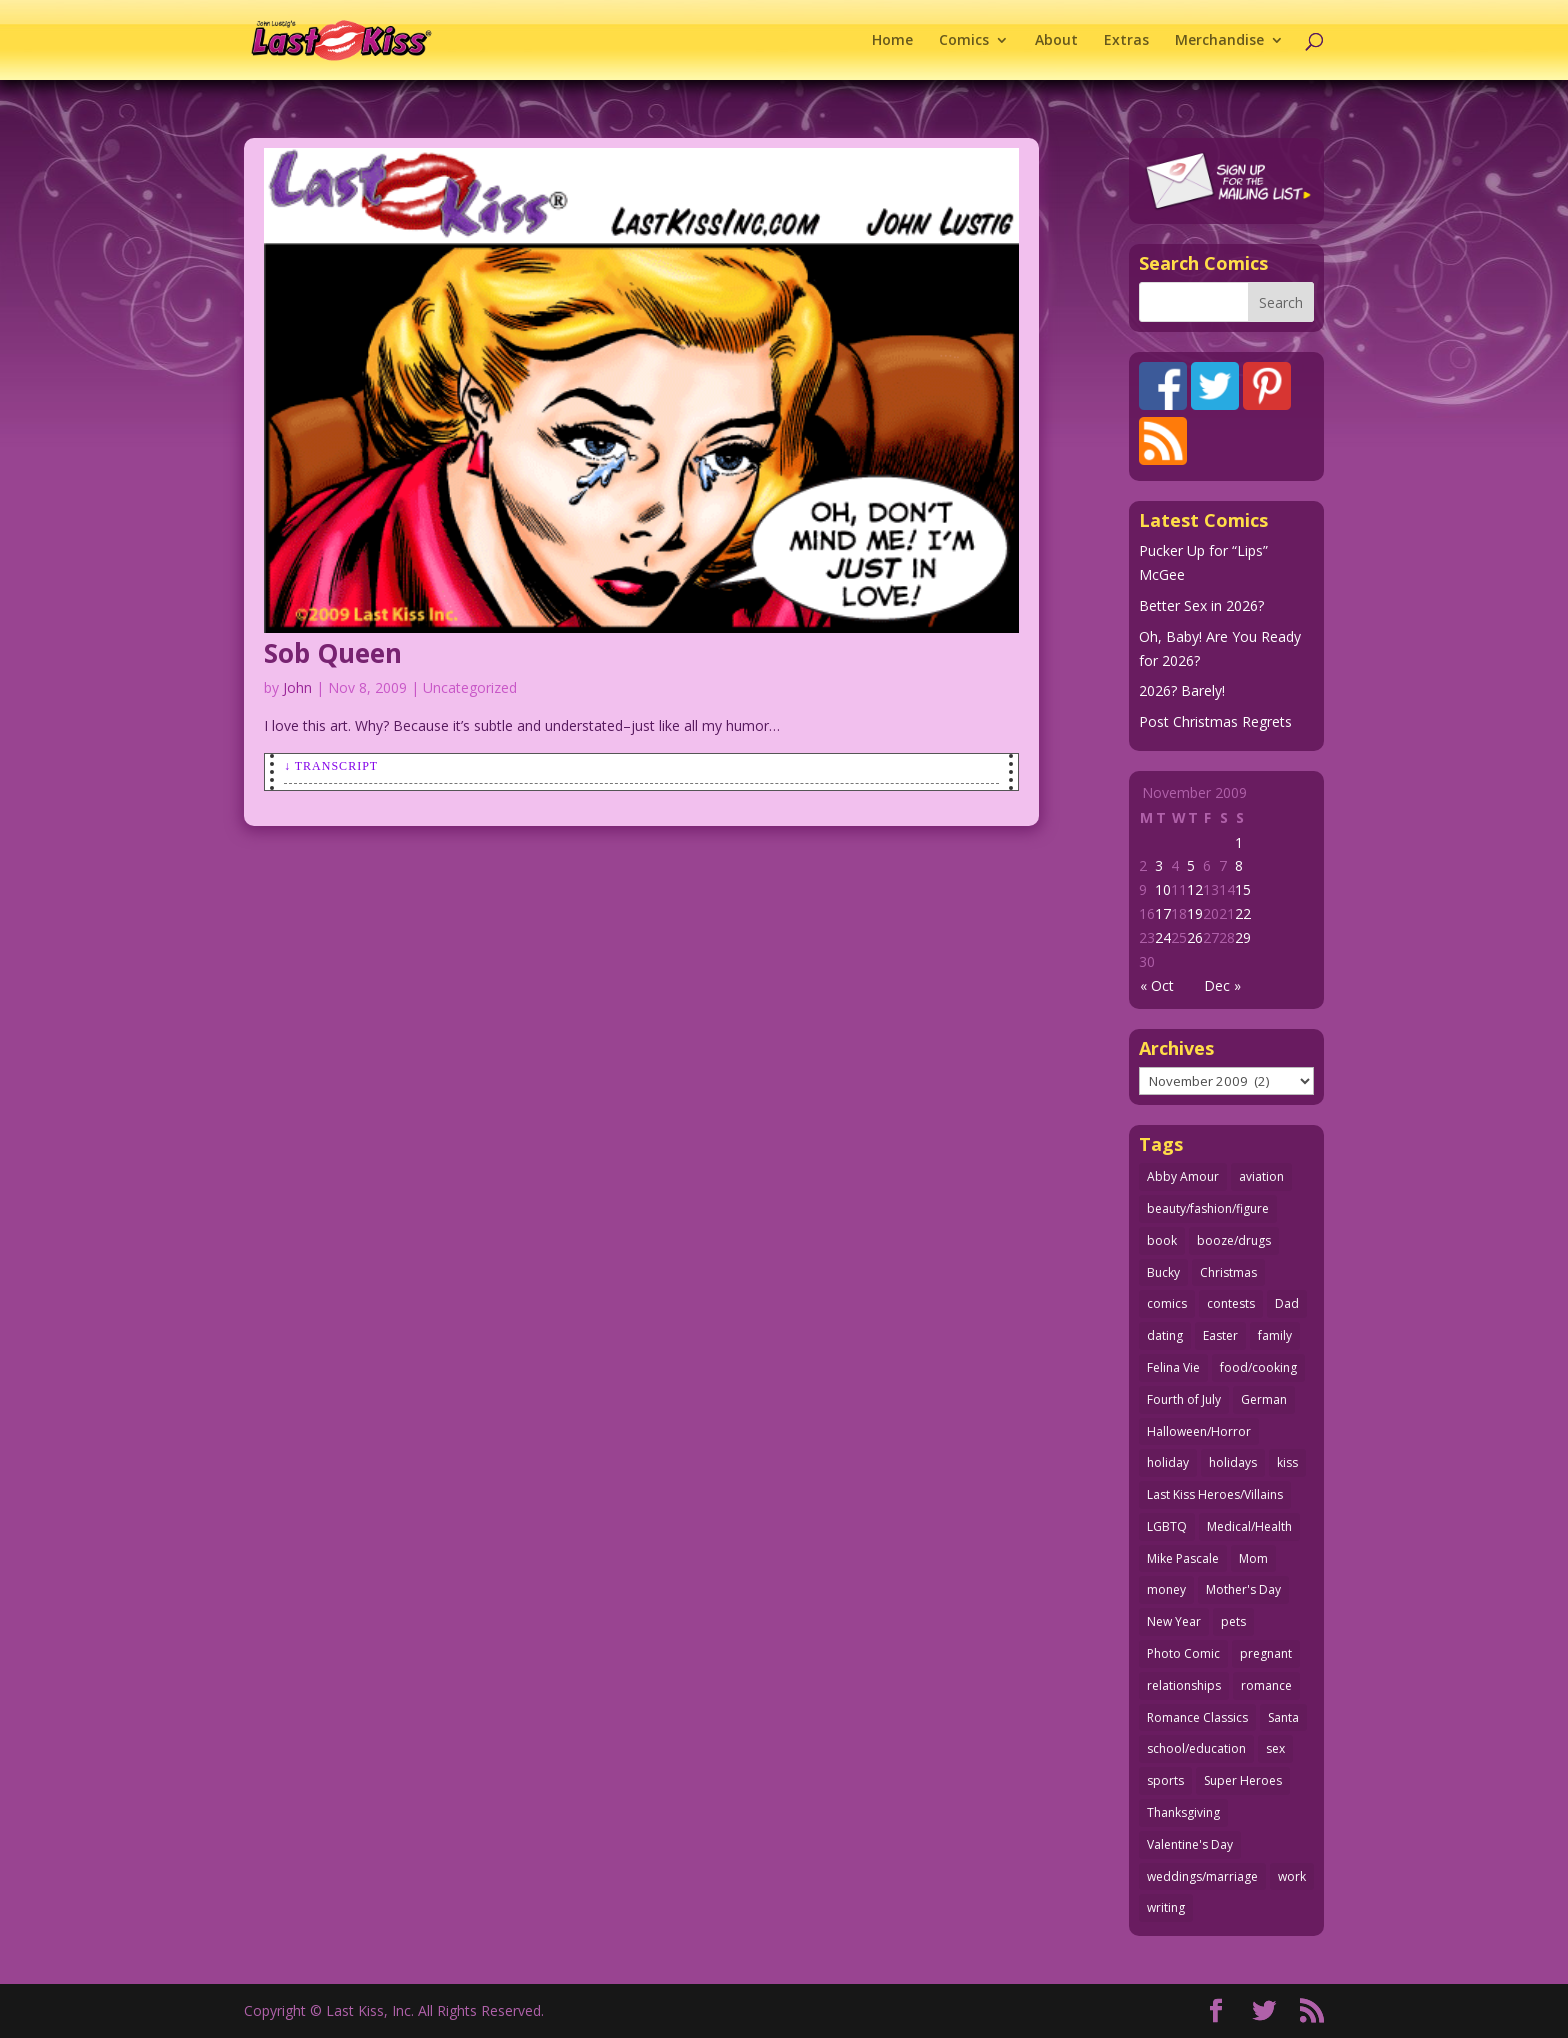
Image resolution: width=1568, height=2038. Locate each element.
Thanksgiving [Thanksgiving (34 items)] (1183, 1812)
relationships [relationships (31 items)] (1184, 1685)
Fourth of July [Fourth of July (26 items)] (1184, 1399)
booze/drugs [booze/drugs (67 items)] (1234, 1240)
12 (1195, 889)
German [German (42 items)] (1264, 1399)
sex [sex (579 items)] (1275, 1748)
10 (1163, 889)
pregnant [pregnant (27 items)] (1266, 1653)
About (1056, 41)
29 (1243, 937)
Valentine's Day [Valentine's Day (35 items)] (1190, 1844)
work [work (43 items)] (1292, 1876)
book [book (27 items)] (1162, 1240)
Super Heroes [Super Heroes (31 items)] (1243, 1780)
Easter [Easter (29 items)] (1220, 1335)
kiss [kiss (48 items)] (1287, 1462)
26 (1195, 937)
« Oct (1157, 985)
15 (1243, 889)
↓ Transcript (331, 766)
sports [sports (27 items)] (1165, 1780)
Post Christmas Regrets (1215, 721)
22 (1243, 913)
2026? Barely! (1182, 690)
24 (1163, 937)
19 (1195, 913)
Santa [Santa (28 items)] (1283, 1717)
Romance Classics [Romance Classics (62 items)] (1197, 1717)
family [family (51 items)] (1275, 1335)
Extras (1126, 41)
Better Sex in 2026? (1201, 605)
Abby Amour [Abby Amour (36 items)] (1183, 1176)
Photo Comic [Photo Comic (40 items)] (1183, 1653)
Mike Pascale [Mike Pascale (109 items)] (1183, 1558)
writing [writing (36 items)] (1166, 1907)
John (297, 687)
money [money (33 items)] (1166, 1589)
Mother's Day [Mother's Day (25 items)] (1243, 1589)
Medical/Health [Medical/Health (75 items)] (1249, 1526)
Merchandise (1219, 41)
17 (1163, 913)
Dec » (1222, 985)
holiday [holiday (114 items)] (1168, 1462)
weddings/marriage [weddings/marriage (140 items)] (1202, 1876)
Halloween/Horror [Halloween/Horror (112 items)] (1199, 1431)
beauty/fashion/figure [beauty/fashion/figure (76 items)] (1208, 1208)
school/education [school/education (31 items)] (1196, 1748)
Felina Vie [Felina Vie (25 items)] (1173, 1367)
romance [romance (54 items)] (1266, 1685)
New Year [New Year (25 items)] (1174, 1621)
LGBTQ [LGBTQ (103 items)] (1167, 1526)
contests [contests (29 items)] (1231, 1303)
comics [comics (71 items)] (1167, 1303)
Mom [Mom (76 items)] (1253, 1558)
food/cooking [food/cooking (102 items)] (1258, 1367)
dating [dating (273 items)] (1165, 1335)
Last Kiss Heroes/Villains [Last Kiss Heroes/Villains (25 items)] (1215, 1494)
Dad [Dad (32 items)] (1287, 1303)
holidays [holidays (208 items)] (1233, 1462)
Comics (964, 41)
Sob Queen (333, 653)
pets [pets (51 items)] (1233, 1621)
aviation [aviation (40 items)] (1261, 1176)
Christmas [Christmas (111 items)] (1228, 1272)
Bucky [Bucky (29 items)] (1163, 1272)
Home (892, 41)
